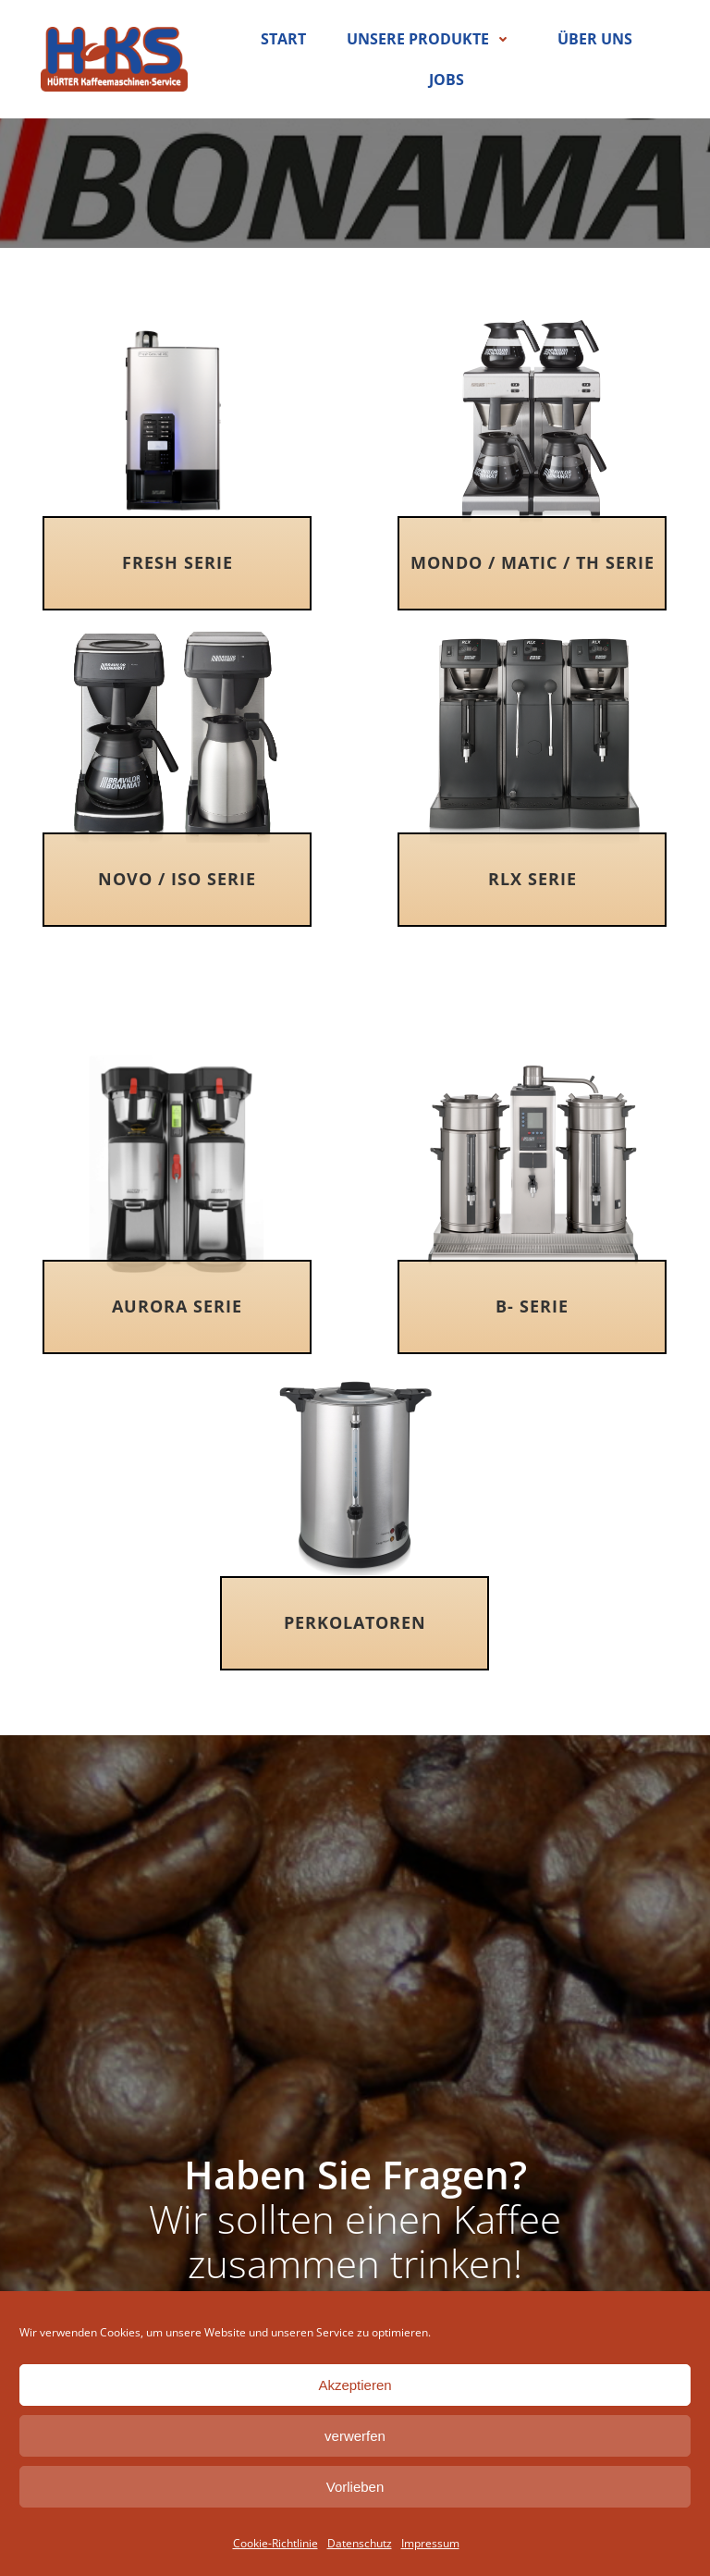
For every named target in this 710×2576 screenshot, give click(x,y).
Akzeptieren (354, 2385)
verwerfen (355, 2436)
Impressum (430, 2543)
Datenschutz (359, 2543)
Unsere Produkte (432, 39)
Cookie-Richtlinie (275, 2543)
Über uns (594, 39)
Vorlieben (355, 2487)
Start (283, 39)
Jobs (446, 79)
